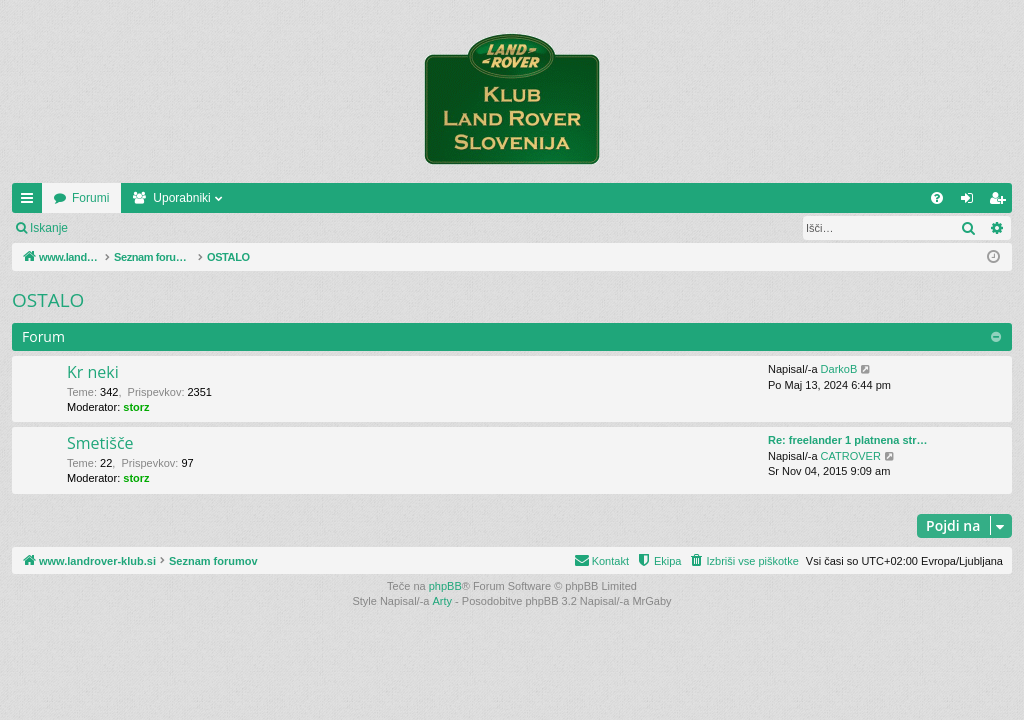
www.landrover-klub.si (112, 198)
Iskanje (49, 228)
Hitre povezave (31, 202)
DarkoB (839, 369)
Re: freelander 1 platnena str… (848, 440)
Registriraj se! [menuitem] (1001, 202)
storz (136, 407)
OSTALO (48, 300)
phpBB (445, 586)
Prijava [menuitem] (971, 202)
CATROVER (851, 456)
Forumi (231, 198)
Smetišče (100, 443)
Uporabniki (322, 198)
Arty (443, 601)
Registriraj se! (199, 228)
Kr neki (93, 372)
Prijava (115, 228)
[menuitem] (937, 198)
